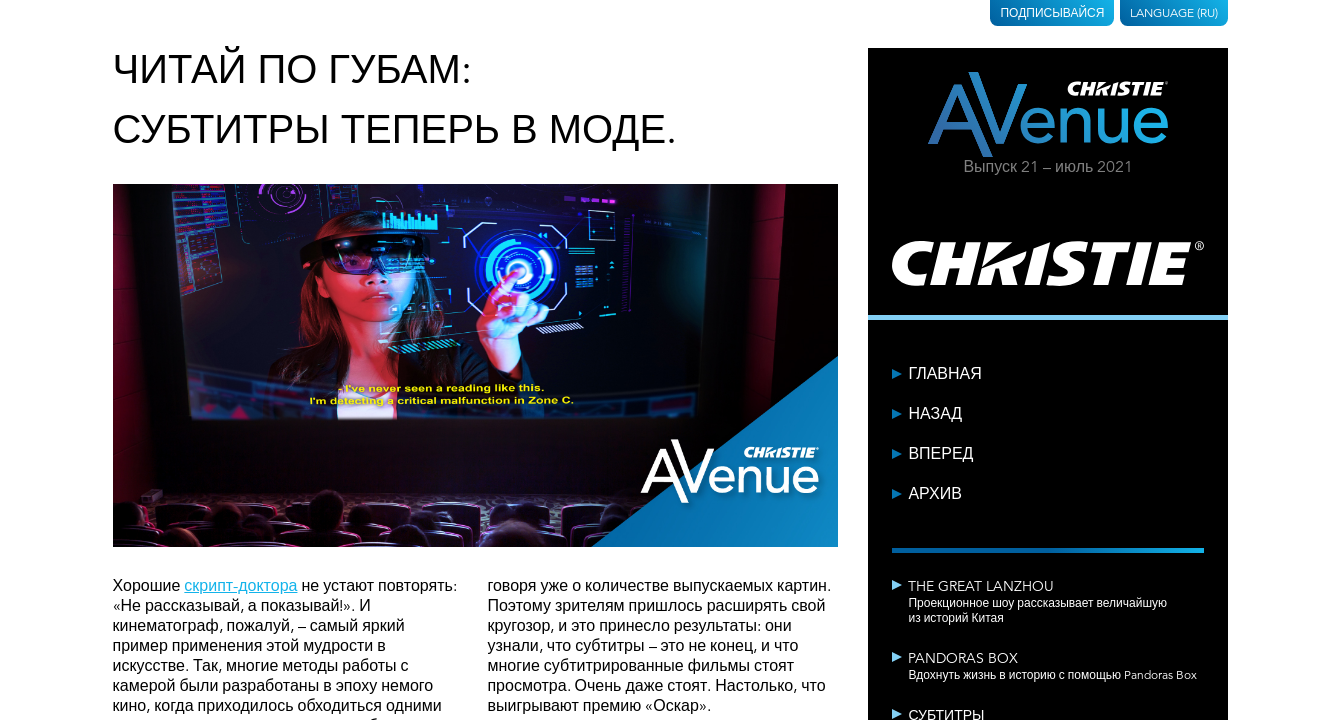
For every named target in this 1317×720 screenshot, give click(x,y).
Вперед (940, 454)
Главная (944, 374)
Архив (934, 494)
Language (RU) (1174, 12)
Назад (935, 414)
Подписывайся (1052, 12)
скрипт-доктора (240, 586)
